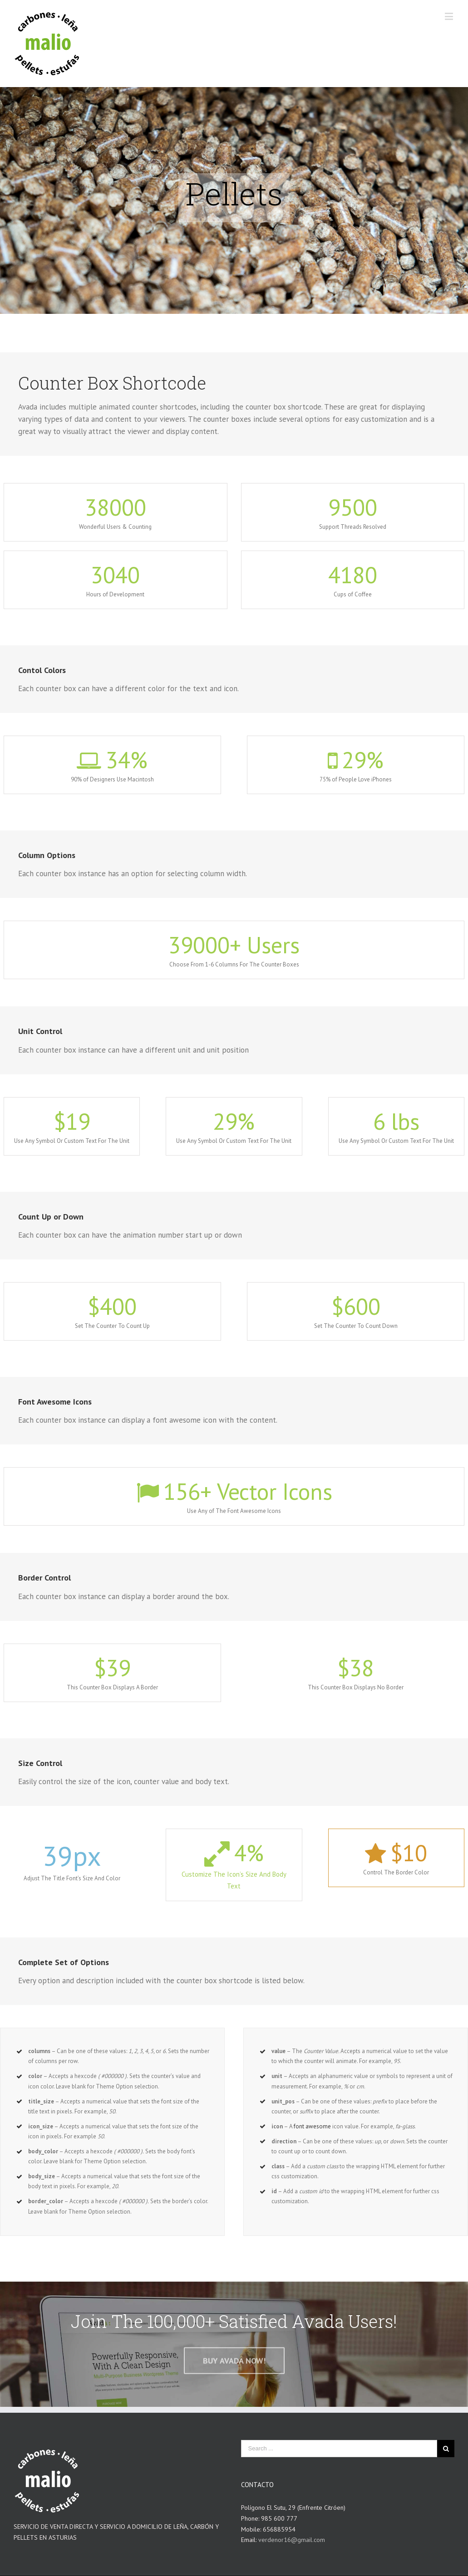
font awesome (312, 2126)
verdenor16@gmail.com (291, 2540)
